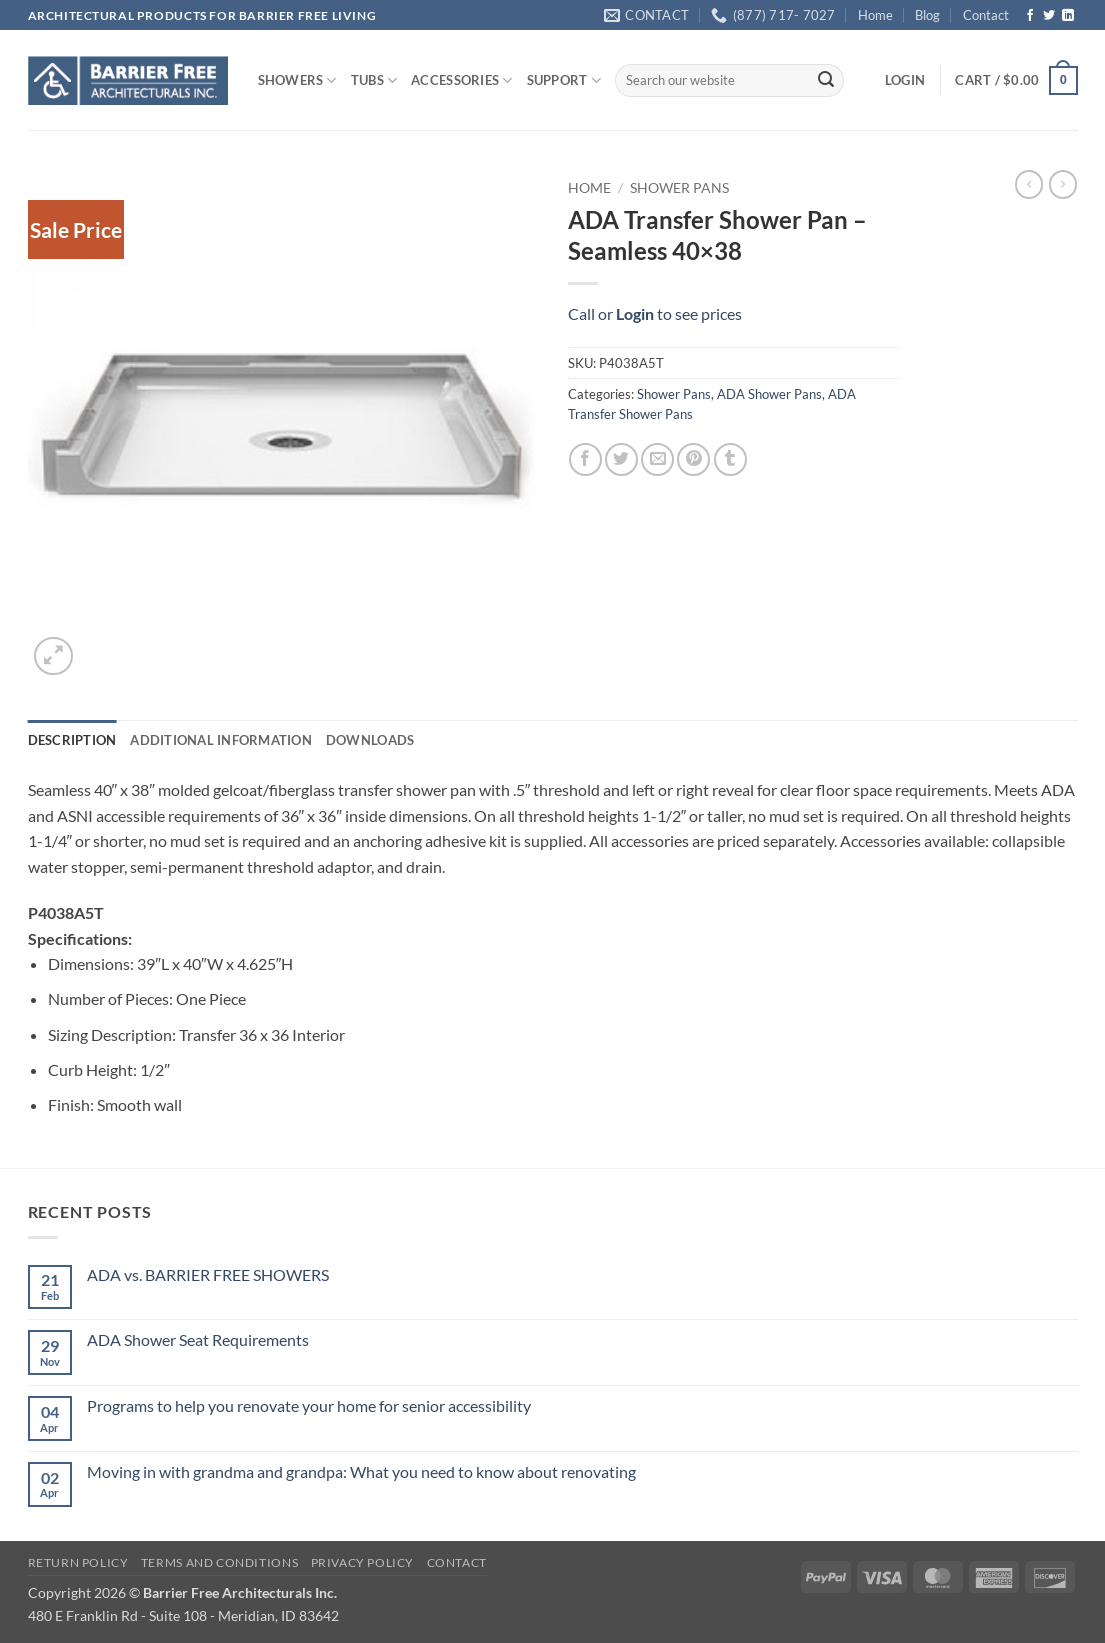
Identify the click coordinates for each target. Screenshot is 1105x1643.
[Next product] (1029, 184)
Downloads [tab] (370, 740)
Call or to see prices (655, 313)
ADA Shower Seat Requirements (198, 1339)
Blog (927, 15)
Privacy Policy (363, 1562)
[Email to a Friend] (657, 459)
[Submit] (826, 81)
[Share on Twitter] (621, 459)
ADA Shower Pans (769, 394)
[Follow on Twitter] (1049, 16)
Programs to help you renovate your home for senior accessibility (309, 1405)
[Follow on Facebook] (1030, 16)
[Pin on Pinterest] (693, 459)
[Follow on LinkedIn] (1068, 16)
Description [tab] (72, 740)
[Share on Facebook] (585, 459)
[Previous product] (1063, 184)
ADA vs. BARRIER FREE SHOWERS (208, 1274)
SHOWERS (297, 80)
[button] (905, 80)
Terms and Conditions (219, 1562)
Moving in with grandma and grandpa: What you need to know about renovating (361, 1471)
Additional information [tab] (221, 740)
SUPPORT (564, 80)
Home (875, 15)
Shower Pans (679, 188)
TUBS (374, 80)
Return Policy (78, 1562)
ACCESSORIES (461, 80)
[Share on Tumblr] (730, 459)
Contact (986, 15)
